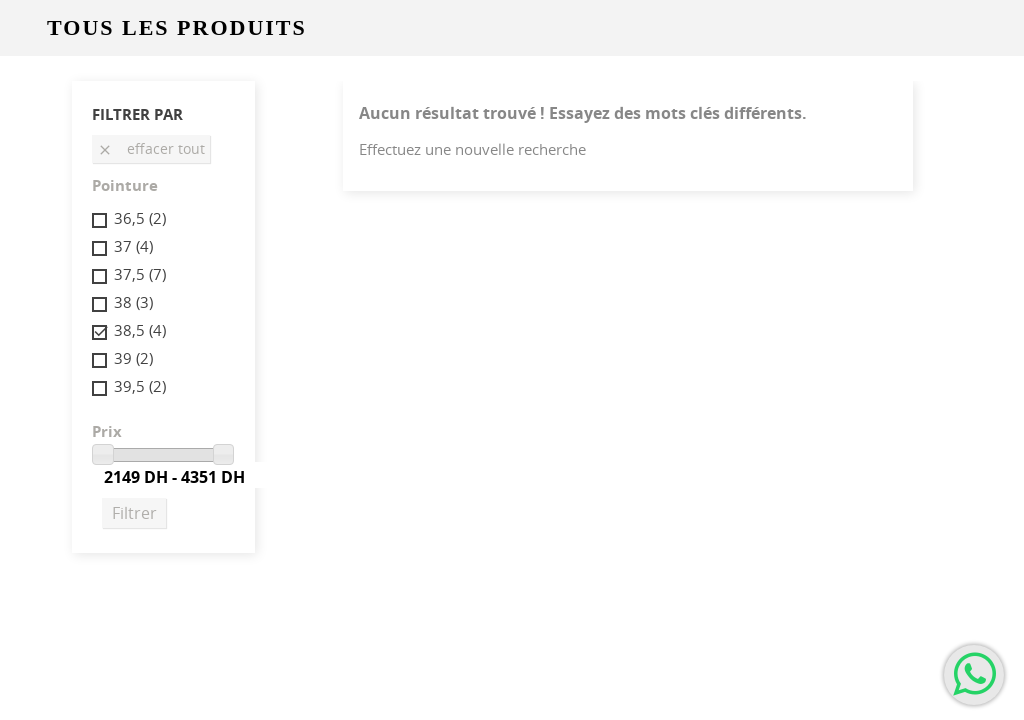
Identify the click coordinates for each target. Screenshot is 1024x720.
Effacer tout (151, 148)
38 (133, 302)
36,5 (140, 218)
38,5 (140, 330)
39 (133, 358)
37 (133, 246)
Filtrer (134, 513)
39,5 (140, 386)
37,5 (140, 274)
